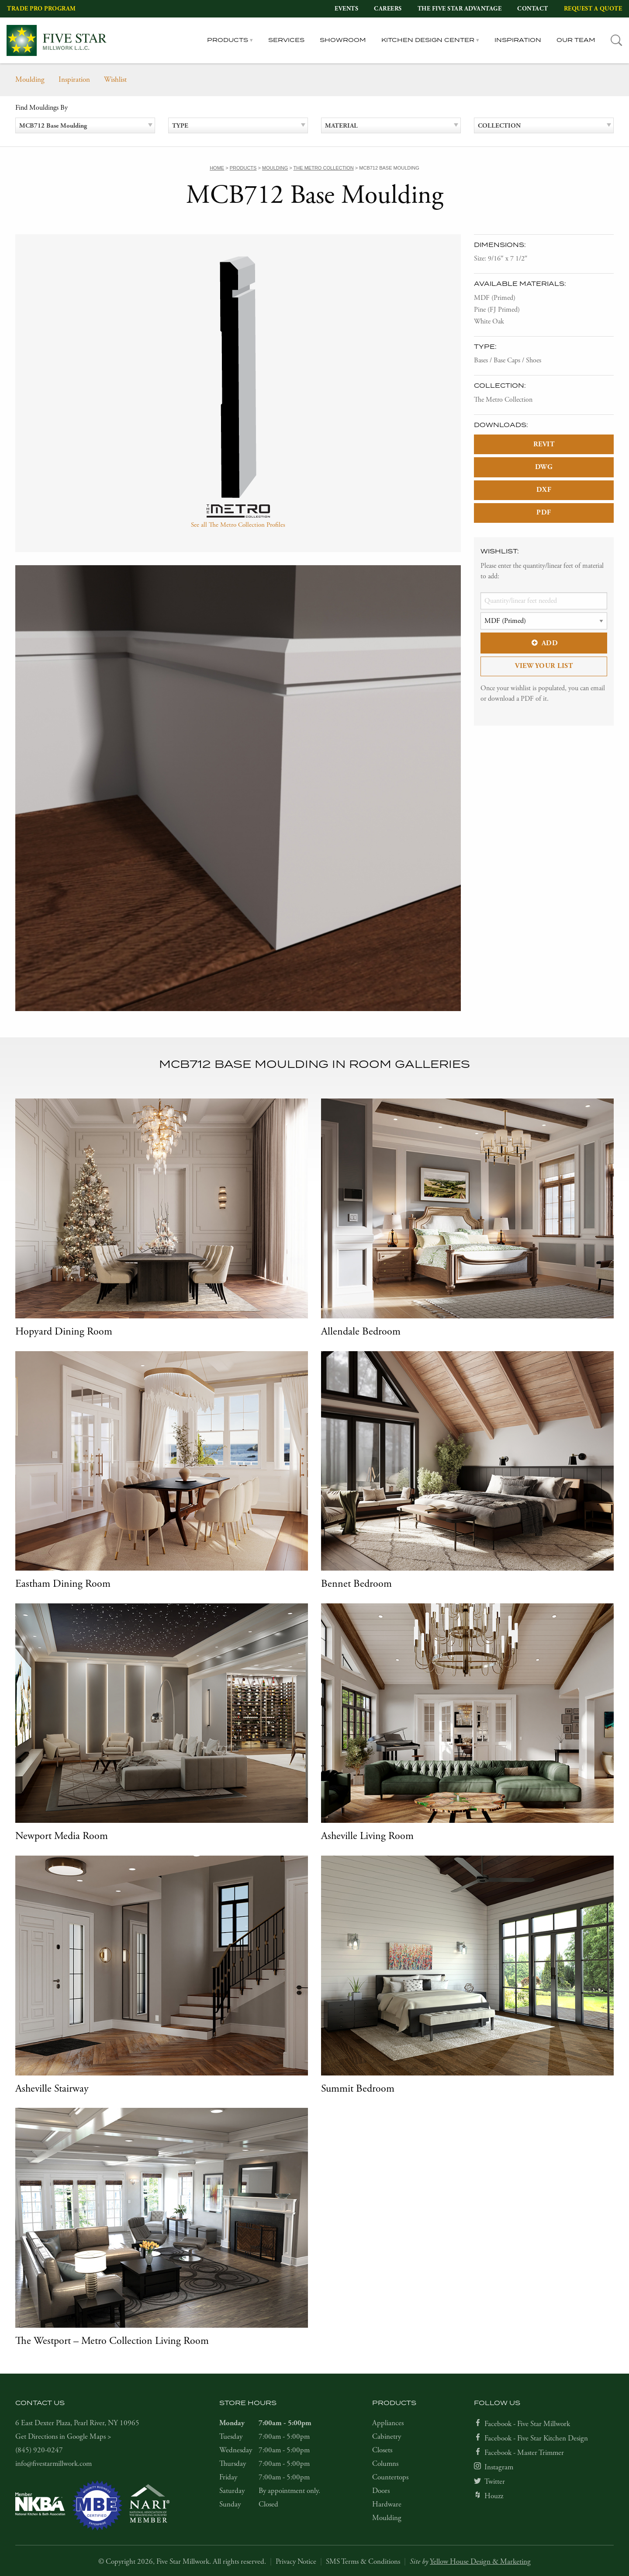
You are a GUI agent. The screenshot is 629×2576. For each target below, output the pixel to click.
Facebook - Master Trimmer (524, 2453)
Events (346, 9)
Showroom (343, 40)
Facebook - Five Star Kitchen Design (536, 2438)
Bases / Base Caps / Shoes (507, 360)
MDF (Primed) (494, 297)
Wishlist (115, 79)
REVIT (544, 444)
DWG (544, 467)
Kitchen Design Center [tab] (427, 40)
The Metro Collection (503, 399)
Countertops (390, 2477)
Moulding (30, 79)
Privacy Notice (296, 2561)
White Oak (489, 321)
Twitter (494, 2481)
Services (286, 40)
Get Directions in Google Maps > (63, 2436)
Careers (388, 9)
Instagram (498, 2467)
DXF (544, 489)
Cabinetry (386, 2436)
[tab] (616, 40)
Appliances (388, 2423)
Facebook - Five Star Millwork (527, 2424)
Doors (381, 2491)
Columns (385, 2463)
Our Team (575, 40)
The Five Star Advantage (460, 9)
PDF (543, 512)
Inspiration (517, 40)
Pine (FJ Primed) (497, 309)
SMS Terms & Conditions (363, 2561)
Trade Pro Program (41, 9)
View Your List (544, 666)
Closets (382, 2450)
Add (544, 643)
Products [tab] (227, 40)
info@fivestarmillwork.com (53, 2463)
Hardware (386, 2504)
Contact (532, 9)
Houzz (493, 2496)
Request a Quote (593, 9)
